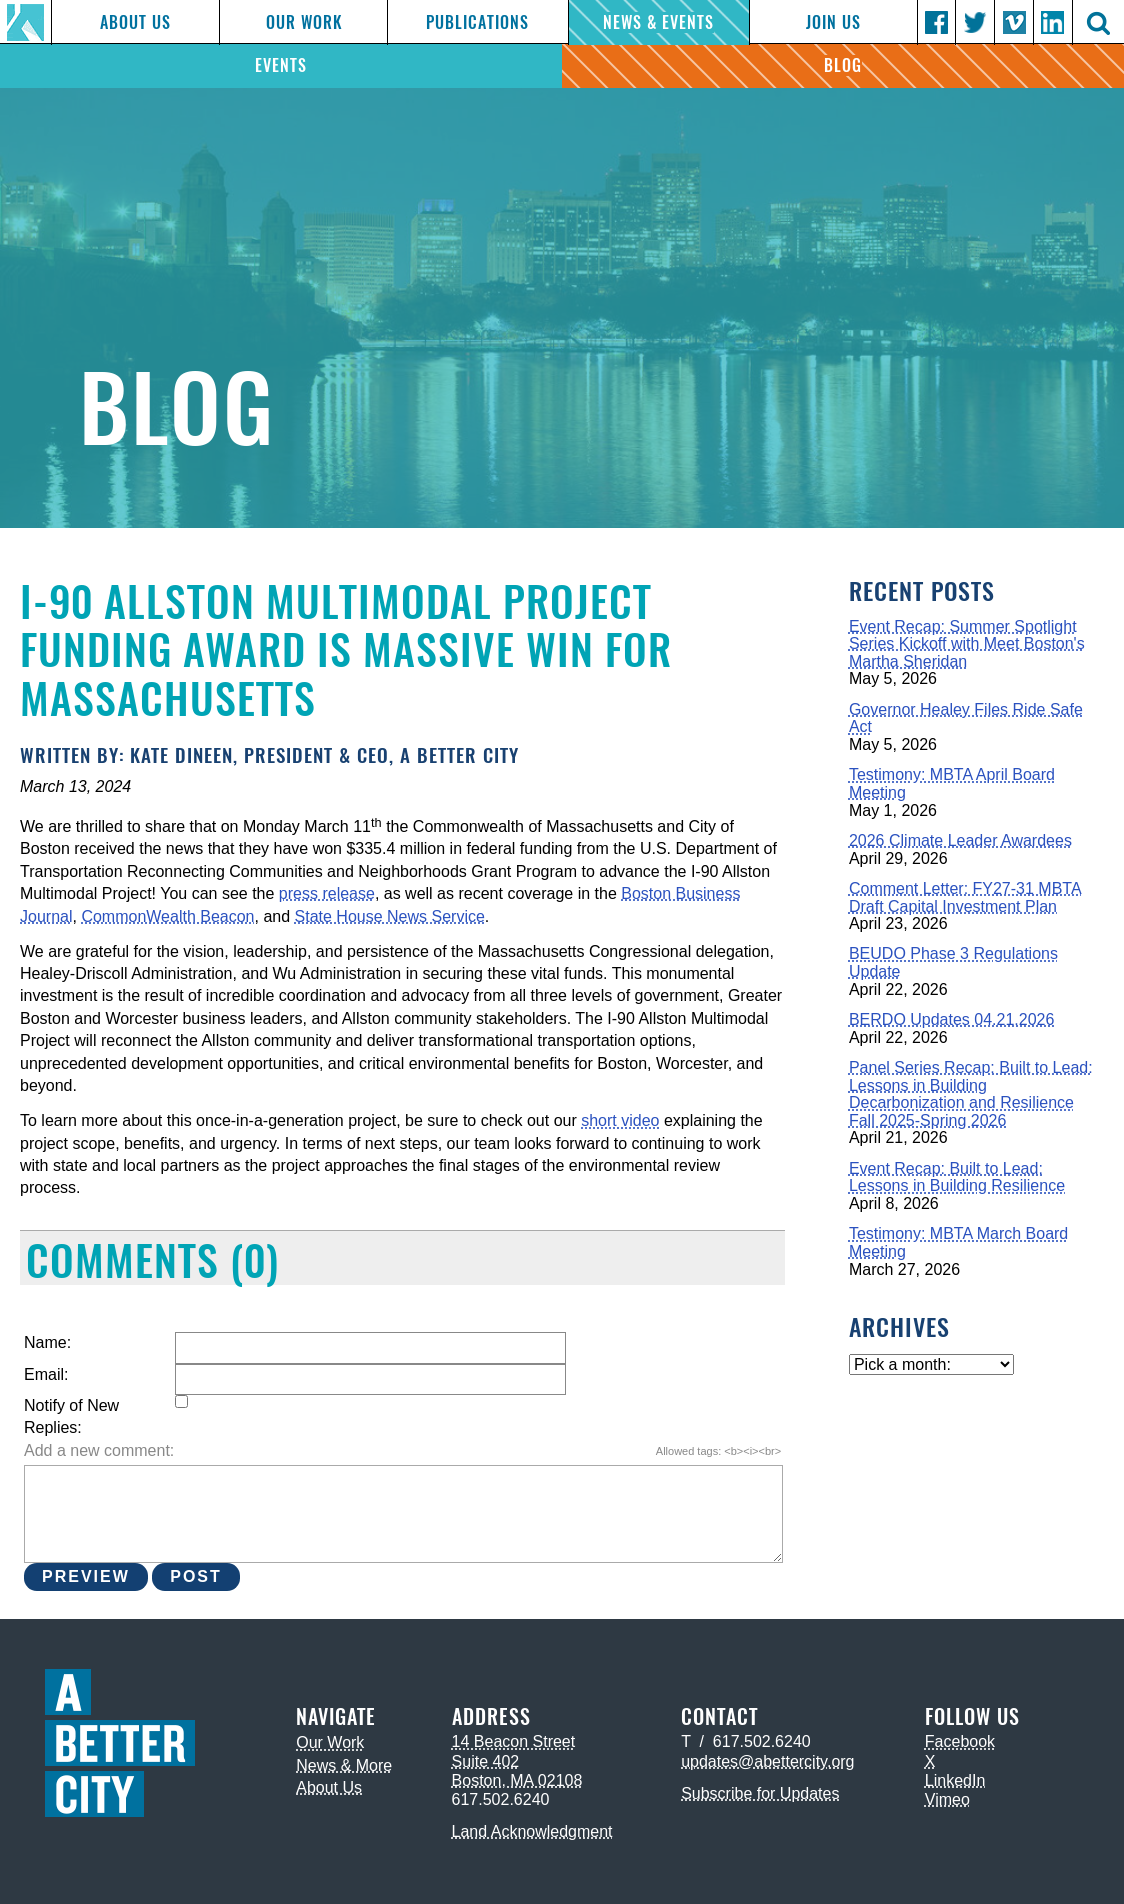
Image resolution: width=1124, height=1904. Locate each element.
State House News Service (390, 916)
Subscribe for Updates (760, 1793)
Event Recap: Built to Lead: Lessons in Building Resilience (957, 1177)
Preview (86, 1576)
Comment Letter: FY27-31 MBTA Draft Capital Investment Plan (965, 897)
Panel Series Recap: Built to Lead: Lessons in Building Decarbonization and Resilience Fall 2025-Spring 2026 (971, 1094)
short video (620, 1120)
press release (327, 893)
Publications (477, 22)
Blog (843, 65)
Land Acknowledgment (532, 1831)
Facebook (960, 1741)
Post (196, 1576)
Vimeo (947, 1799)
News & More (344, 1765)
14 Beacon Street (514, 1741)
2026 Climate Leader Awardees (960, 840)
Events (281, 65)
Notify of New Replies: (71, 1416)
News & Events (658, 22)
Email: (46, 1374)
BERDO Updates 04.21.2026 (951, 1019)
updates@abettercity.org (767, 1761)
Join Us (833, 22)
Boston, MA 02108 (517, 1780)
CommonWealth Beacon (167, 916)
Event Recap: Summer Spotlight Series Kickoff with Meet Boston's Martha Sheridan (967, 644)
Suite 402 (486, 1761)
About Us (135, 22)
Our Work (304, 22)
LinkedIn (955, 1780)
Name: (47, 1342)
